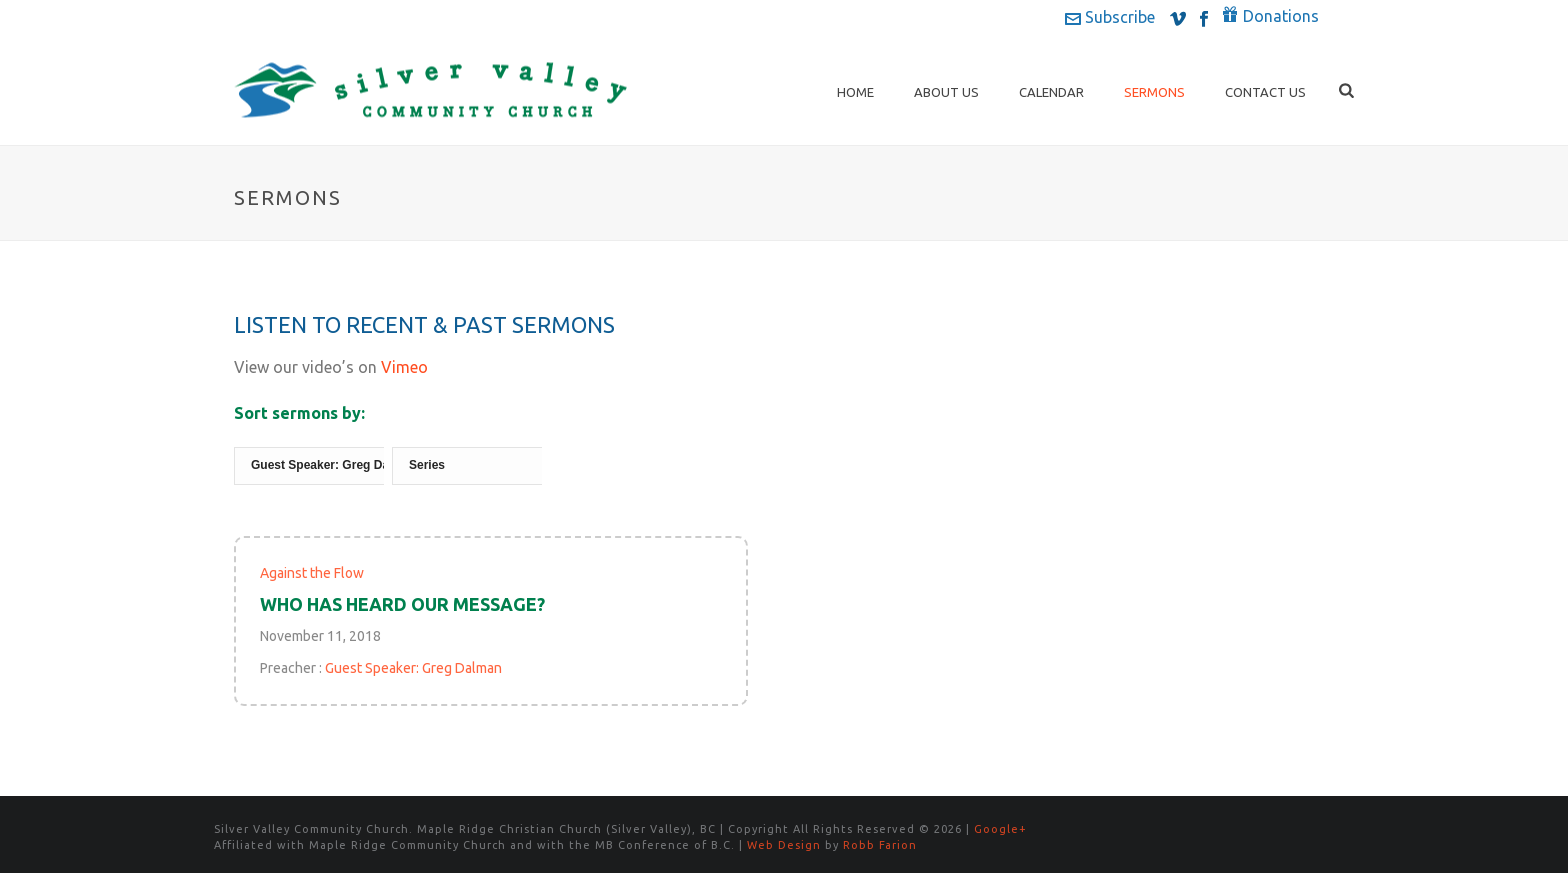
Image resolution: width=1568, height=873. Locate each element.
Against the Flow (312, 573)
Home (855, 92)
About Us (946, 92)
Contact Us (1265, 92)
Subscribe (1110, 17)
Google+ (1000, 829)
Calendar (1051, 92)
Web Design (784, 845)
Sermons (1154, 92)
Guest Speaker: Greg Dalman (413, 668)
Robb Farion (880, 845)
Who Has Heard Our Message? (402, 604)
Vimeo (404, 367)
